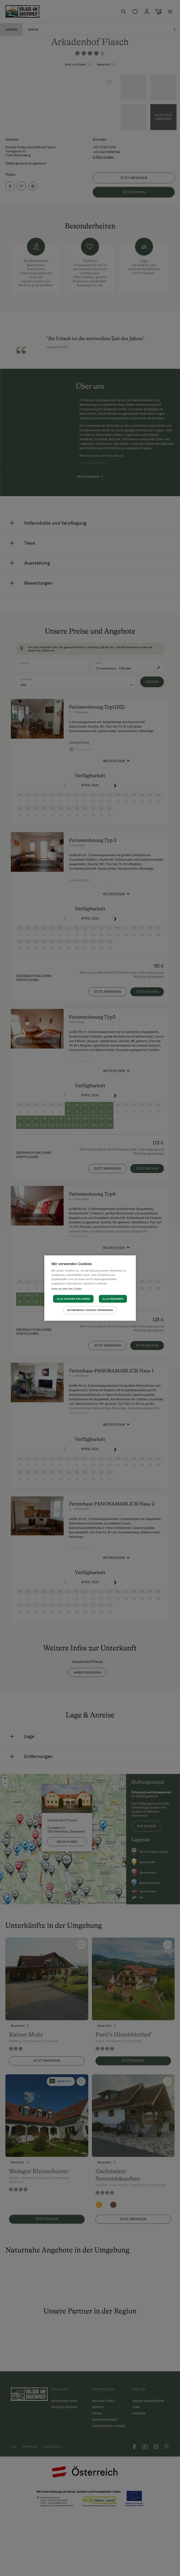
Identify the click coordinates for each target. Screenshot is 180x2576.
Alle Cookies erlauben (73, 1298)
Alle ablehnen (112, 1298)
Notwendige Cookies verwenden (90, 1310)
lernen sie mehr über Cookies (67, 1288)
